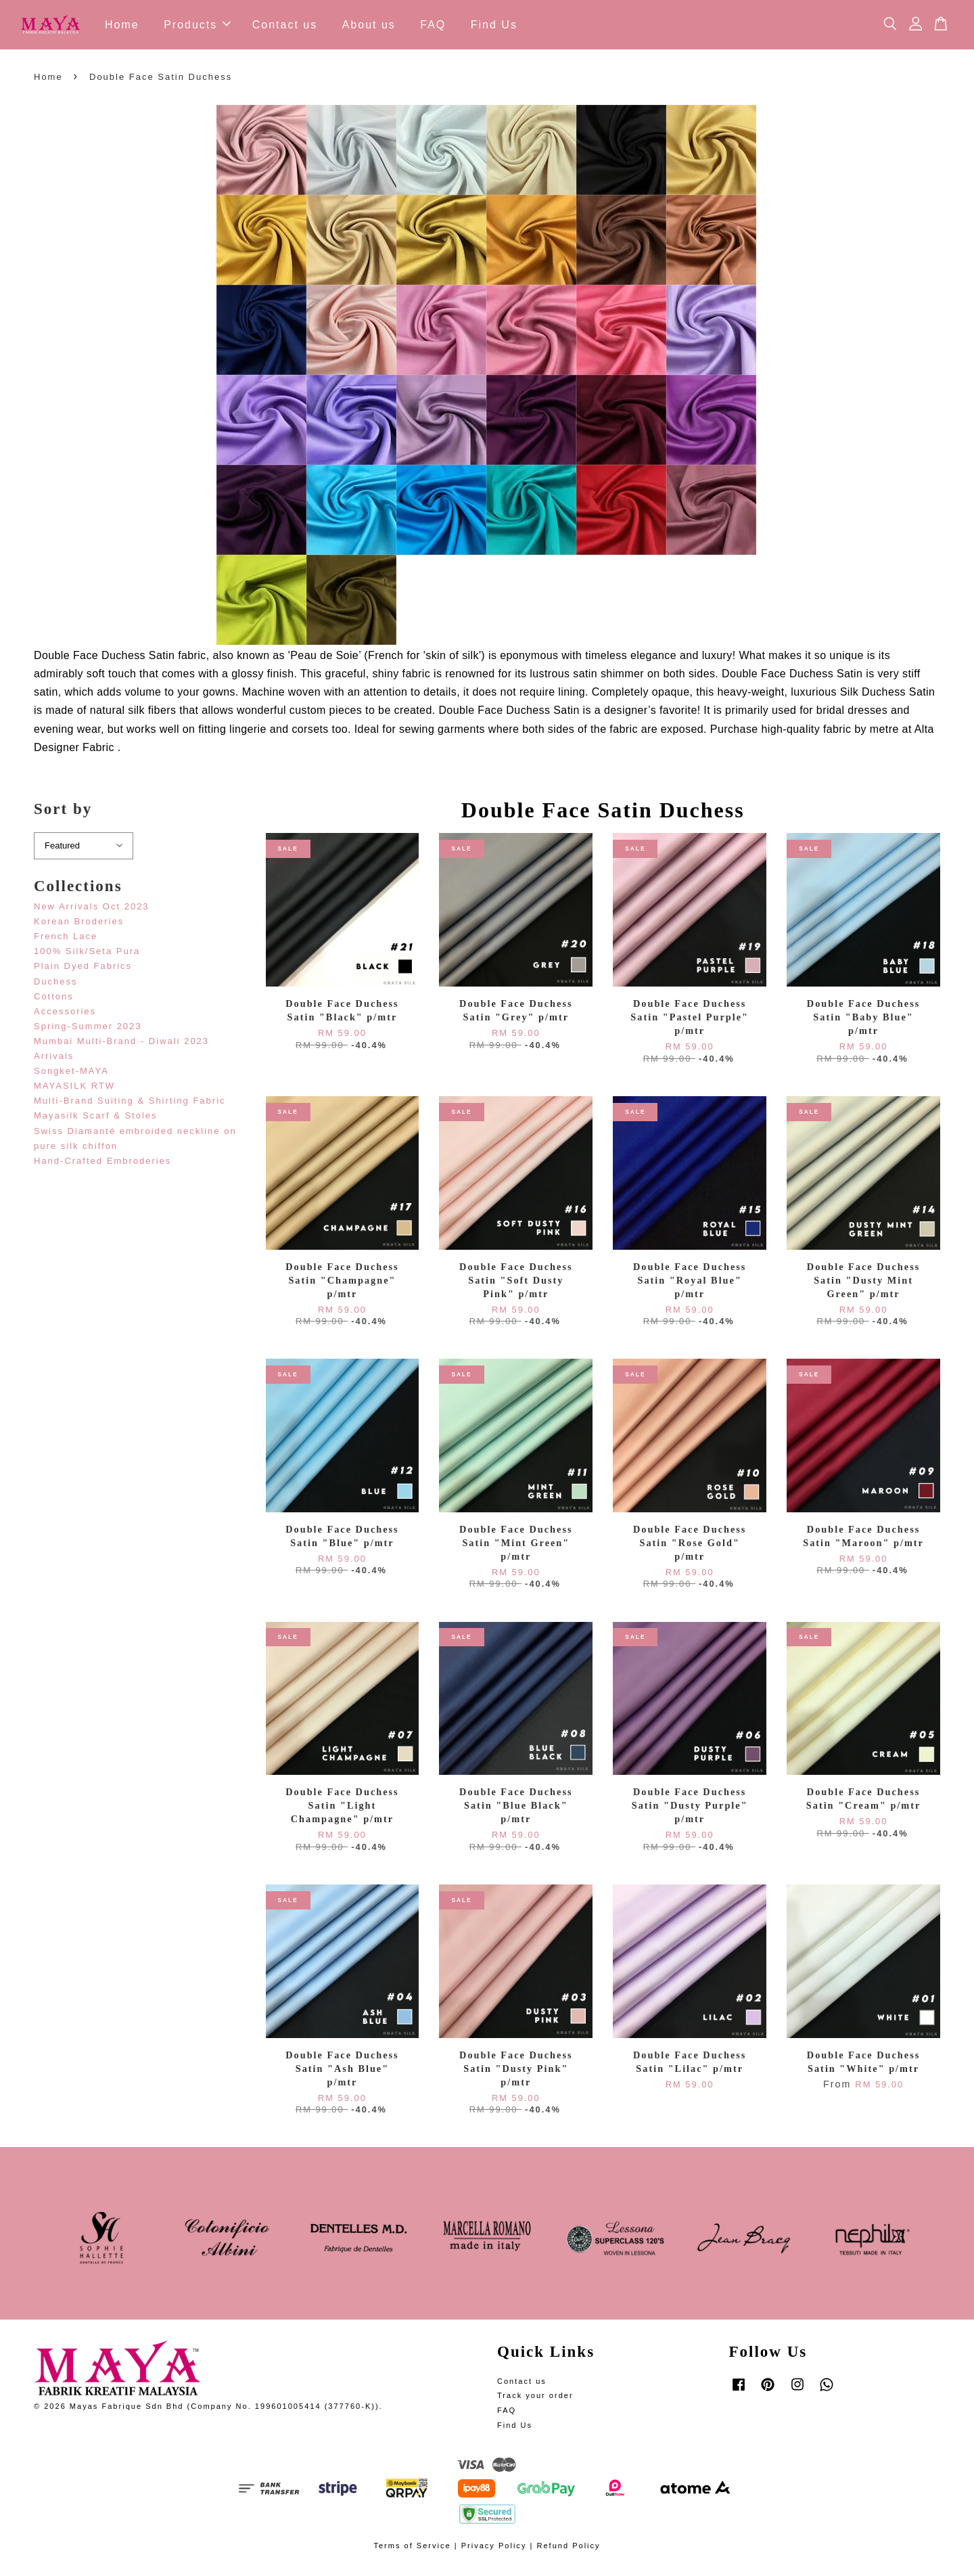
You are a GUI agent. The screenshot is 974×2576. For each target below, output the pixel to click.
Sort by (63, 811)
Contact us (284, 26)
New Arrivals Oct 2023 (91, 910)
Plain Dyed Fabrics (83, 969)
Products (197, 26)
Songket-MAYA (71, 1074)
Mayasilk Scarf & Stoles (96, 1119)
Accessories (65, 1014)
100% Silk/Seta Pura (87, 954)
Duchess (56, 984)
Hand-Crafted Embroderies (102, 1163)
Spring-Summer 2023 (88, 1029)
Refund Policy (568, 2549)
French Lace (65, 939)
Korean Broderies (79, 925)
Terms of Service (411, 2549)
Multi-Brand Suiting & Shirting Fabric (130, 1104)
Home (122, 26)
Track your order (535, 2399)
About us (369, 26)
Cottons (54, 999)
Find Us (494, 26)
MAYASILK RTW (74, 1089)
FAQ (433, 26)
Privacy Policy (494, 2549)
